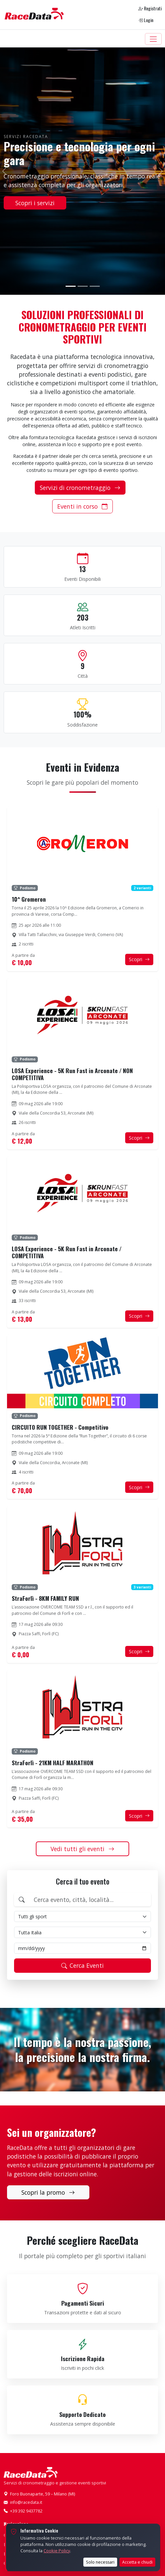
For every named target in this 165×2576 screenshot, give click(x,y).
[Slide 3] (95, 286)
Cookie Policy (57, 2551)
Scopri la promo (48, 2192)
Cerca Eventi (82, 1965)
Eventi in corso (82, 506)
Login (145, 19)
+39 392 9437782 (26, 2511)
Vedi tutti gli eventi (82, 1849)
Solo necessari (100, 2562)
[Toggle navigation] (153, 39)
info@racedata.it (26, 2502)
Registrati (150, 8)
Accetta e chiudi (137, 2562)
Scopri (139, 959)
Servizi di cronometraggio (80, 488)
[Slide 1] (71, 286)
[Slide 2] (83, 286)
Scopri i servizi (35, 203)
